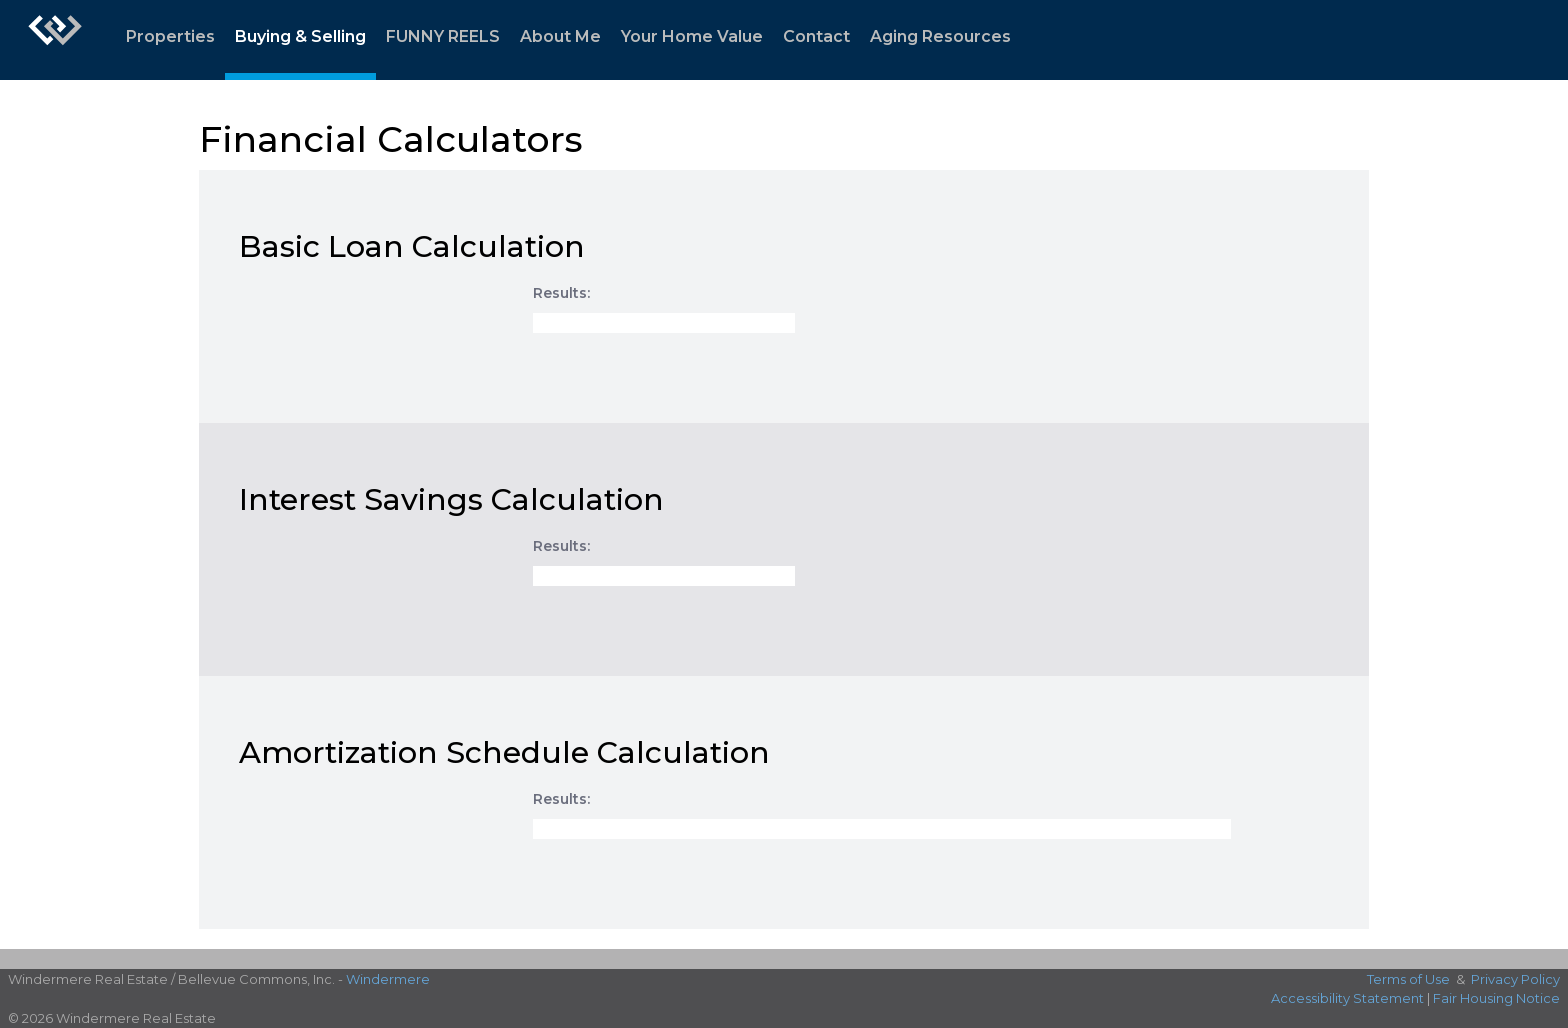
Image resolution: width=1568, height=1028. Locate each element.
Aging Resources (940, 36)
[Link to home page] (55, 40)
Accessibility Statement (1347, 998)
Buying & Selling (300, 36)
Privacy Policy (1515, 979)
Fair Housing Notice (1496, 998)
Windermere (388, 979)
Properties (170, 36)
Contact (816, 36)
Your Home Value (692, 36)
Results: (561, 293)
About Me (560, 36)
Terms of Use (1408, 979)
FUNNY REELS (443, 36)
